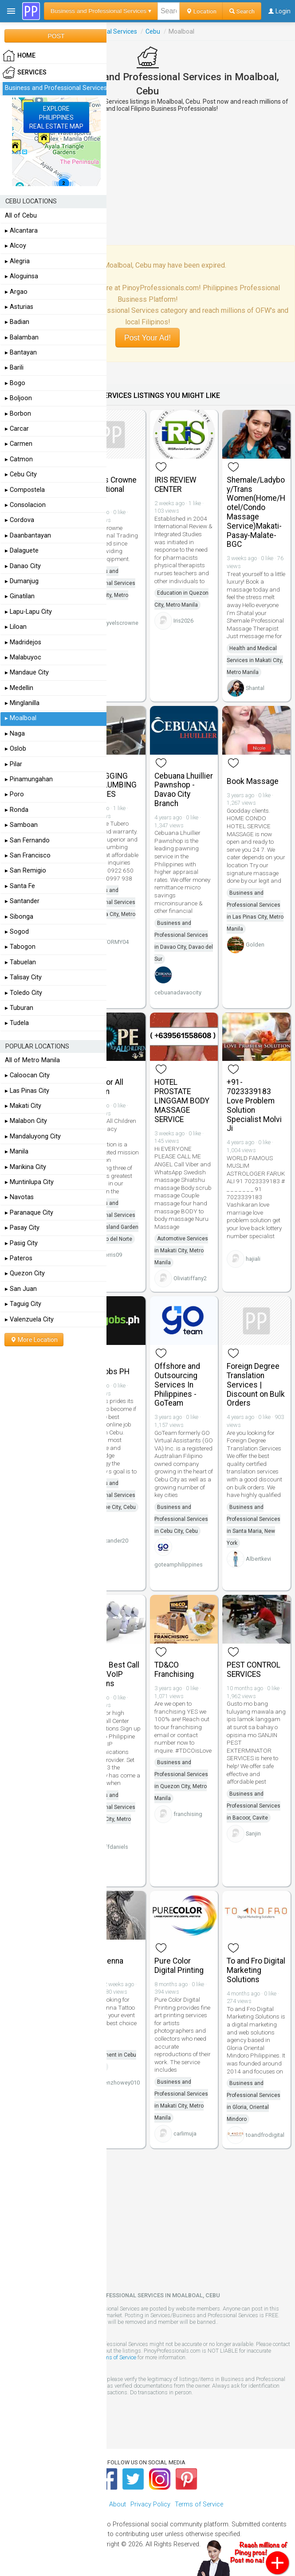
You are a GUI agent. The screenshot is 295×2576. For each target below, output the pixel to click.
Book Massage (253, 781)
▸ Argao (16, 292)
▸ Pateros (18, 1258)
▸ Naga (15, 733)
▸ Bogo (15, 383)
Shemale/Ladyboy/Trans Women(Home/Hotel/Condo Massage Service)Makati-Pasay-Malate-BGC (256, 512)
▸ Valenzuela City (29, 1319)
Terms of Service (116, 2357)
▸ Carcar (17, 429)
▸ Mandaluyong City (33, 1136)
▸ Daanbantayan (28, 535)
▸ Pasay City (22, 1227)
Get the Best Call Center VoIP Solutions (110, 1674)
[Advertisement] (147, 179)
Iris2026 (183, 620)
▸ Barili (14, 367)
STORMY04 (115, 942)
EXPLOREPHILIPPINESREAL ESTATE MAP (56, 117)
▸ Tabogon (20, 947)
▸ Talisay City (23, 977)
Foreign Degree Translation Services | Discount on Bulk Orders (256, 1384)
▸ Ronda (16, 810)
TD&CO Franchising (174, 1669)
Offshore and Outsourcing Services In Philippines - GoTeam (177, 1384)
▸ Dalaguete (22, 550)
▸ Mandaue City (27, 672)
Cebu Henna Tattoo (102, 1965)
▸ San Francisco (28, 855)
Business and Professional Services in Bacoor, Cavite (253, 1806)
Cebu (153, 31)
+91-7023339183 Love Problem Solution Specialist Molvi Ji (254, 1105)
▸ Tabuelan (20, 962)
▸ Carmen (18, 444)
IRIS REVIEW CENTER (175, 484)
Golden (255, 944)
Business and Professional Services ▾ (101, 11)
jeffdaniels (114, 1846)
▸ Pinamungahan (29, 779)
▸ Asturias (19, 307)
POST (55, 35)
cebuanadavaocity (177, 992)
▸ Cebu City (21, 474)
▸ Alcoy (15, 245)
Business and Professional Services (56, 88)
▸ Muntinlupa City (29, 1182)
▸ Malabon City (26, 1121)
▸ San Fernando (27, 840)
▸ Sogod (17, 931)
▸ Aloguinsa (21, 276)
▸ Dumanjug (22, 581)
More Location (34, 1339)
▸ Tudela (17, 1023)
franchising (187, 1814)
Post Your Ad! (147, 337)
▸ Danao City (23, 566)
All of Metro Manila (32, 1060)
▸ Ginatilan (20, 596)
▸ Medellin (19, 688)
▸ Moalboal (20, 718)
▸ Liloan (16, 627)
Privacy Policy (150, 2504)
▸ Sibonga (19, 916)
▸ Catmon (19, 459)
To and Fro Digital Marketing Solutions (256, 1970)
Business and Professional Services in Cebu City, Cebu (181, 1519)
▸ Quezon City (25, 1273)
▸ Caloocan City (27, 1075)
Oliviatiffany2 (190, 1278)
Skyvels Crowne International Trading (109, 489)
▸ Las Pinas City (27, 1091)
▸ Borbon (18, 413)
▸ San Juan (21, 1289)
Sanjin (253, 1833)
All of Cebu (21, 215)
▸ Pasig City (21, 1243)
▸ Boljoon (18, 398)
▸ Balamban (22, 337)
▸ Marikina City (25, 1167)
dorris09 (111, 1254)
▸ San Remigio (25, 870)
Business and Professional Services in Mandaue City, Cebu (109, 1495)
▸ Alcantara (21, 230)
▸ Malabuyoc (23, 657)
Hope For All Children (102, 1087)
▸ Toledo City (23, 993)
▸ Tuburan (19, 1008)
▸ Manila (16, 1151)
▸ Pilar (13, 764)
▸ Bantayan (21, 352)
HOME (19, 56)
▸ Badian (17, 322)
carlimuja (185, 2133)
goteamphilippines (178, 1564)
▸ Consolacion (25, 505)
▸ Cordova (19, 520)
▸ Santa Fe (20, 886)
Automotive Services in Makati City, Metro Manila (181, 1250)
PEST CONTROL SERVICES (253, 1669)
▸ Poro (14, 794)
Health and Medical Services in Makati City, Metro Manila (255, 660)
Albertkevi (258, 1558)
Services (25, 72)
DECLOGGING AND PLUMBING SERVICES (109, 785)
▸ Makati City (23, 1106)
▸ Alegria (17, 261)
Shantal (255, 688)
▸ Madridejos (23, 642)
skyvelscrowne (119, 623)
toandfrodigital (265, 2135)
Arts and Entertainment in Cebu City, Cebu (109, 2055)
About (117, 2504)
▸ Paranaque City (29, 1212)
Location (201, 11)
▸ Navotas (19, 1197)
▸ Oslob (15, 748)
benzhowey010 (120, 2082)
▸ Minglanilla (22, 703)
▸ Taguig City (23, 1304)
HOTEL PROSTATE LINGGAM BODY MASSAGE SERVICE (181, 1100)
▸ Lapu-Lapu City (28, 612)
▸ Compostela (25, 490)
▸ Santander (22, 901)
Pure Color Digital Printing (179, 1965)
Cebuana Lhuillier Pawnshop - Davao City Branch (183, 790)
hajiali (253, 1258)
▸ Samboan (21, 825)
